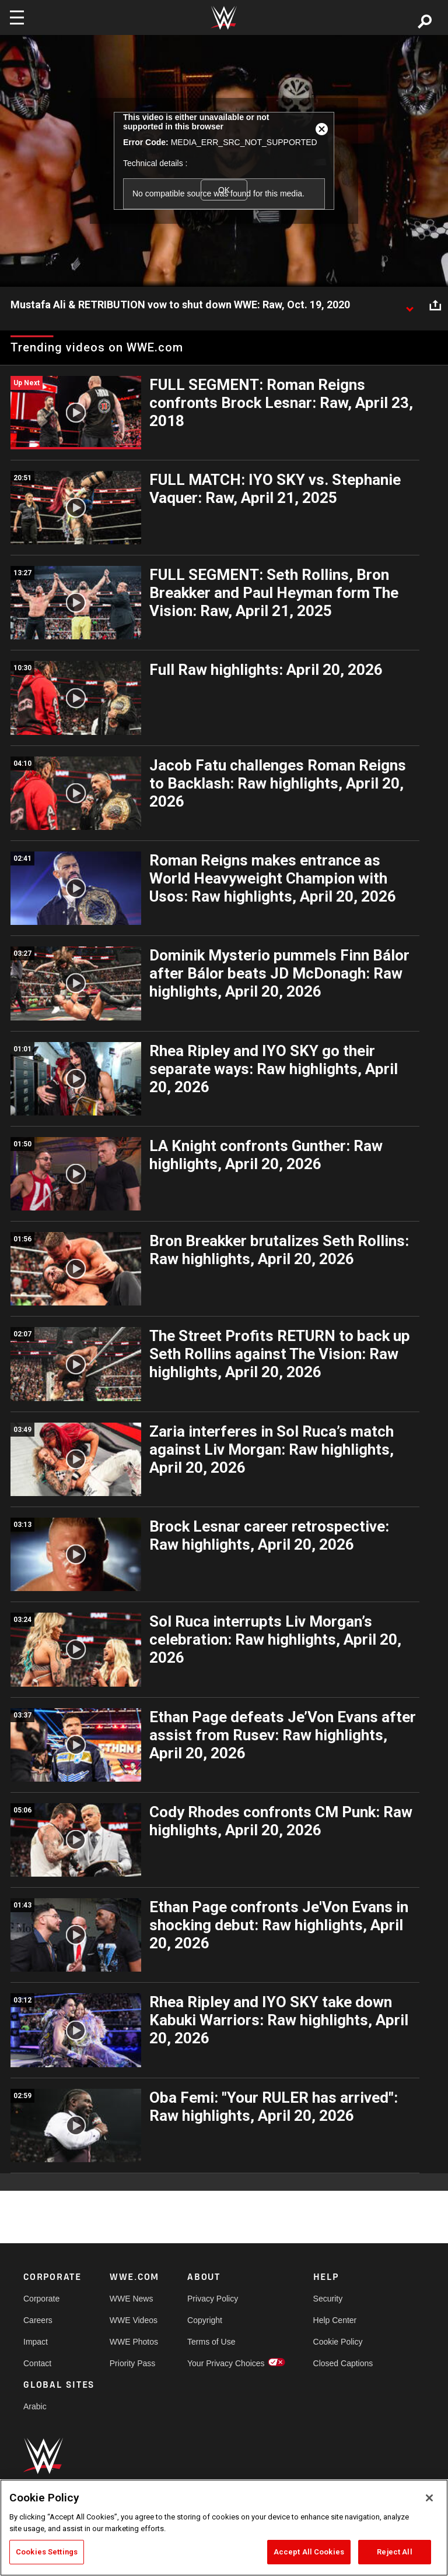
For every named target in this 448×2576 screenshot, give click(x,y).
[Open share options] (435, 305)
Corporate (41, 2298)
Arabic (35, 2406)
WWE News (131, 2298)
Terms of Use (211, 2341)
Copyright (204, 2320)
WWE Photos (134, 2341)
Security (328, 2298)
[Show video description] (409, 305)
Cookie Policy (338, 2341)
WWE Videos (134, 2320)
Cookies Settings (47, 2551)
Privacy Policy (212, 2298)
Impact (35, 2341)
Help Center (335, 2320)
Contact (37, 2363)
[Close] (429, 2498)
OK (224, 190)
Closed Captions (343, 2363)
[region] (224, 2527)
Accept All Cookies (309, 2551)
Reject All (394, 2551)
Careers (37, 2320)
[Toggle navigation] (17, 17)
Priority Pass (133, 2363)
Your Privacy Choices (226, 2363)
